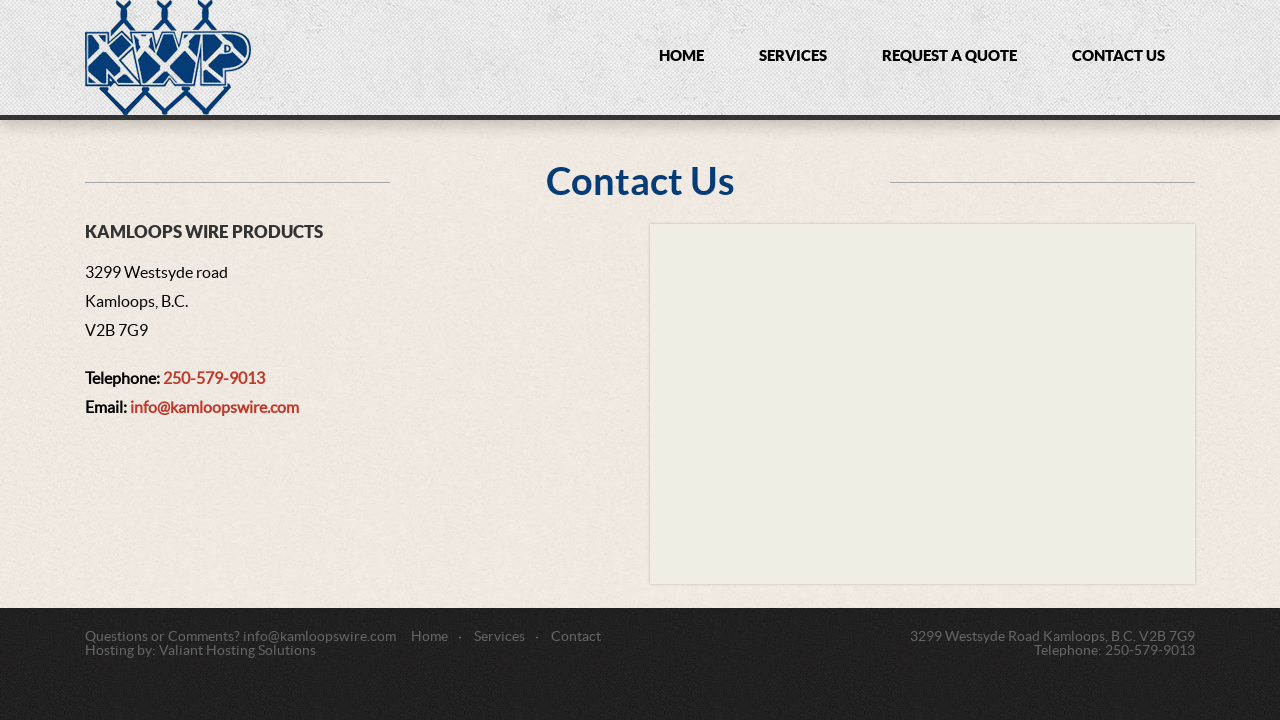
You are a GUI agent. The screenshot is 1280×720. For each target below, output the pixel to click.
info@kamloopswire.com (214, 408)
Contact (576, 637)
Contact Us (1118, 56)
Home (681, 56)
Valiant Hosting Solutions (237, 651)
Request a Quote (949, 56)
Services (793, 56)
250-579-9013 (214, 379)
